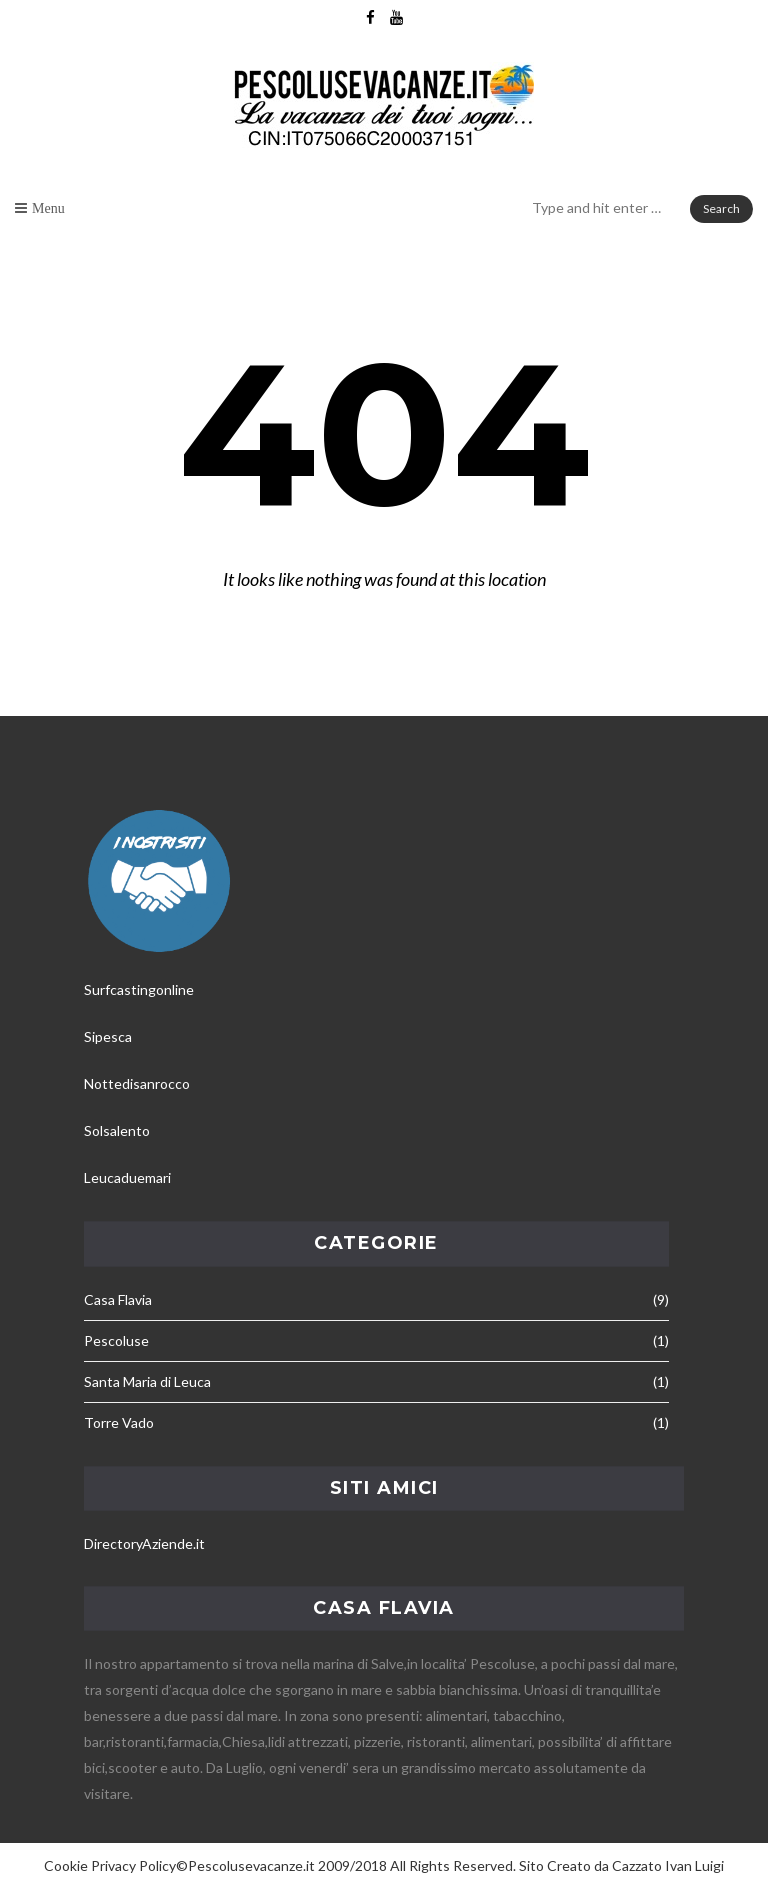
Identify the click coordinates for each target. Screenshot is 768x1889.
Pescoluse (116, 1340)
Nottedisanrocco (137, 1083)
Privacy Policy (133, 1865)
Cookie (66, 1865)
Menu (48, 208)
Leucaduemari (127, 1177)
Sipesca (108, 1036)
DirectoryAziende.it (144, 1543)
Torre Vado (119, 1422)
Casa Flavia (118, 1299)
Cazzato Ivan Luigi (668, 1865)
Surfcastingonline (139, 989)
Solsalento (117, 1130)
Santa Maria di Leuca (147, 1381)
